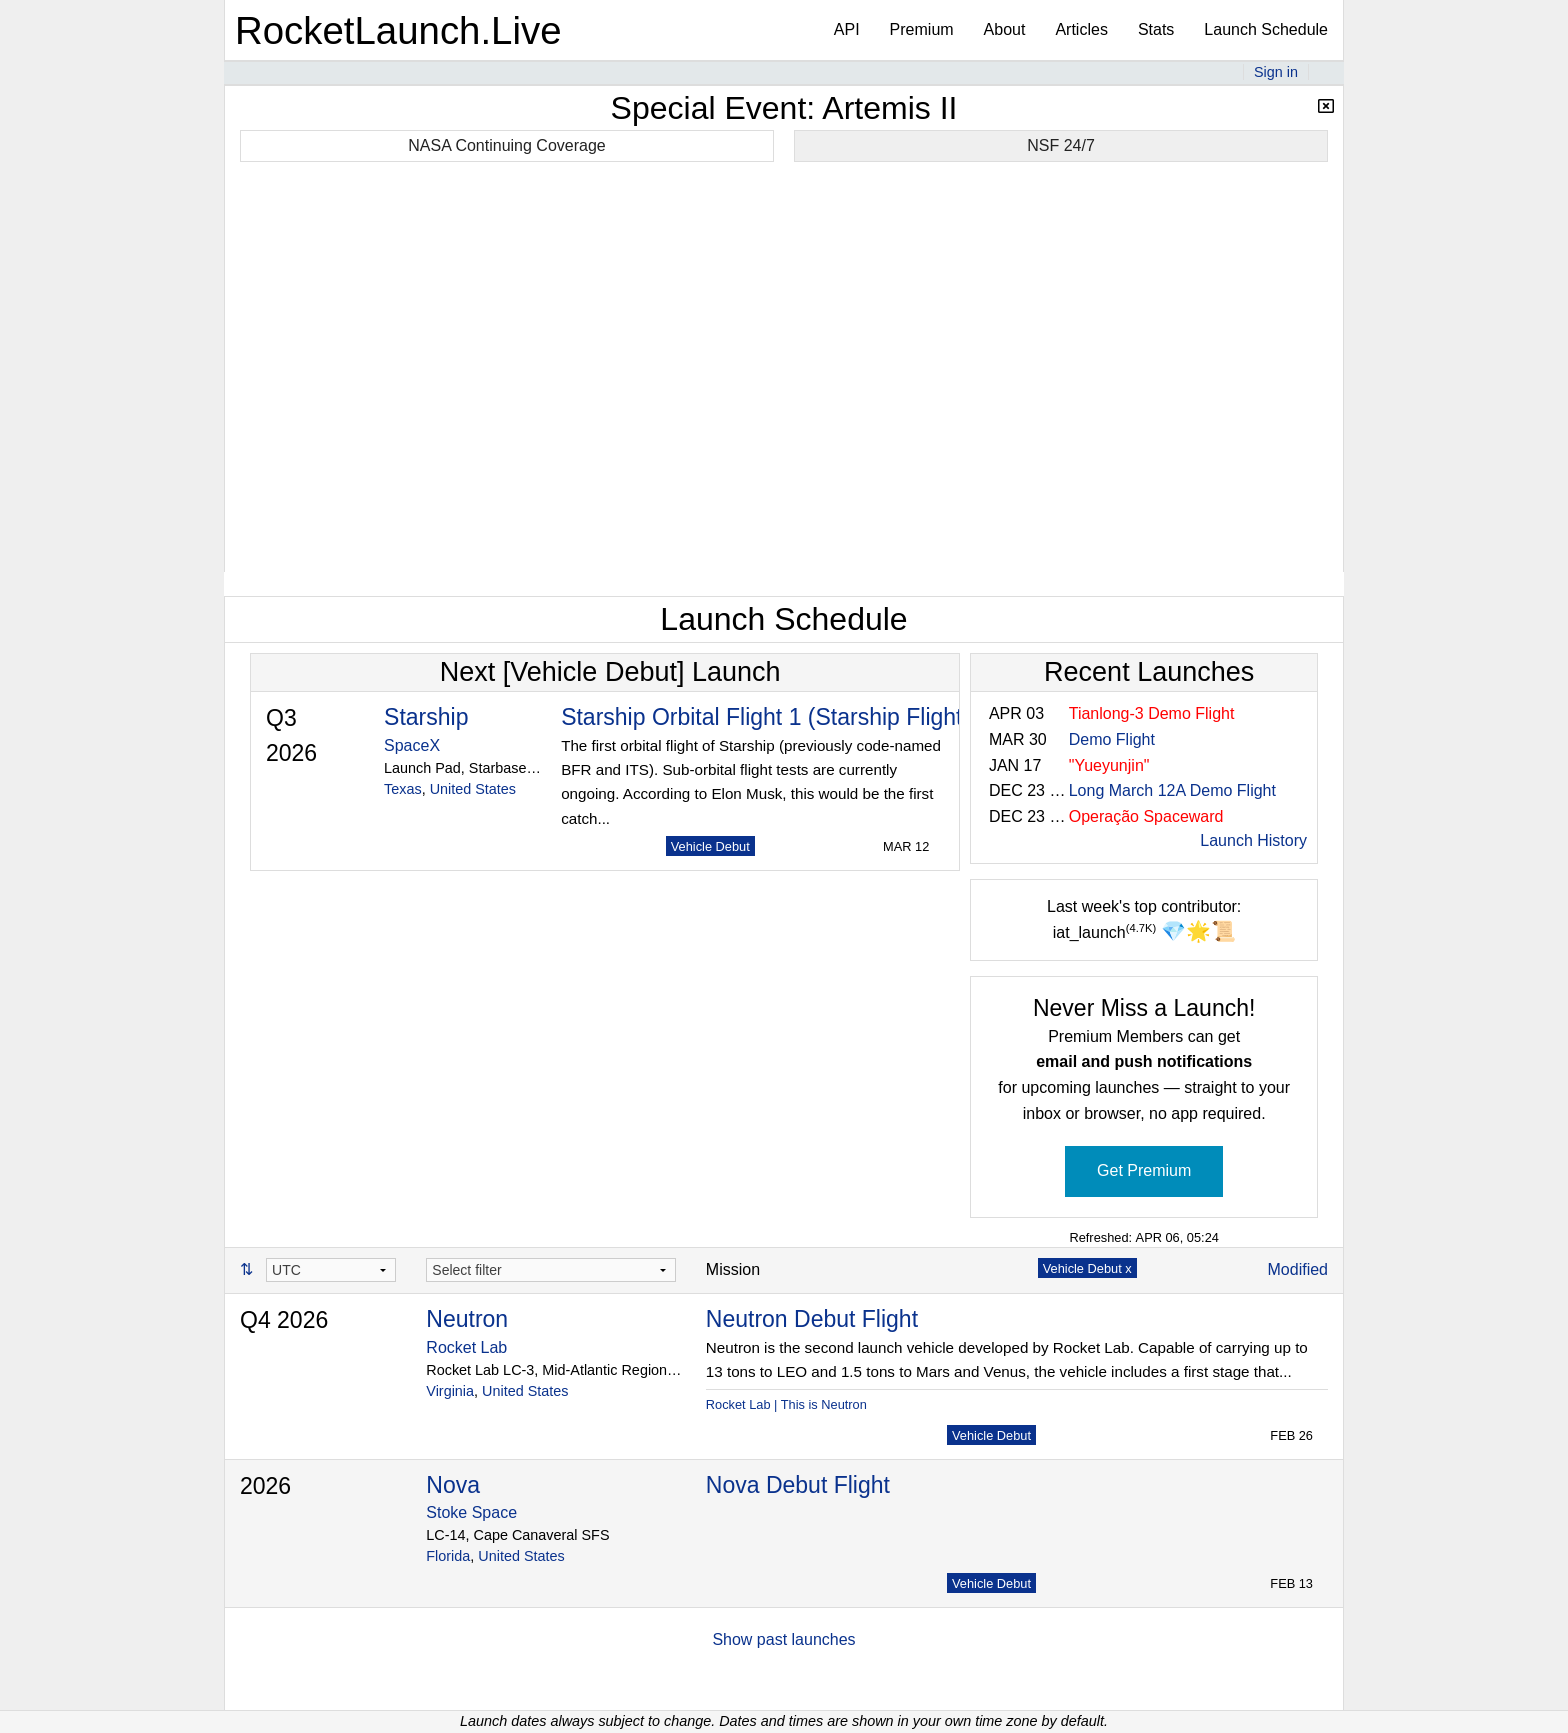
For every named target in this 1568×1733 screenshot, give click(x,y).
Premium (922, 29)
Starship (426, 717)
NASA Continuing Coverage (506, 145)
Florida (448, 1556)
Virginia (450, 1391)
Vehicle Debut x (1087, 1268)
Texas (403, 789)
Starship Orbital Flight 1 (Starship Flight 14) (781, 717)
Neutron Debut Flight (812, 1319)
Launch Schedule (1266, 29)
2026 (265, 1486)
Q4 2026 (284, 1320)
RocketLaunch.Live (398, 30)
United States (473, 789)
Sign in (1276, 72)
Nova (453, 1485)
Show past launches (783, 1639)
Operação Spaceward (1146, 816)
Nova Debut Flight (798, 1485)
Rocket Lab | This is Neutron (786, 1404)
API (847, 29)
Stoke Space (471, 1512)
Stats (1156, 29)
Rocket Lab (466, 1347)
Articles (1081, 29)
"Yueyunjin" (1109, 765)
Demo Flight (1112, 739)
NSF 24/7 (1061, 145)
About (1005, 29)
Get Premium (1144, 1170)
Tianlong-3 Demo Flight (1152, 713)
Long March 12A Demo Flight (1172, 790)
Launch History (1253, 840)
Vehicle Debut (710, 846)
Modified (1298, 1269)
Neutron (467, 1319)
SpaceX (412, 745)
